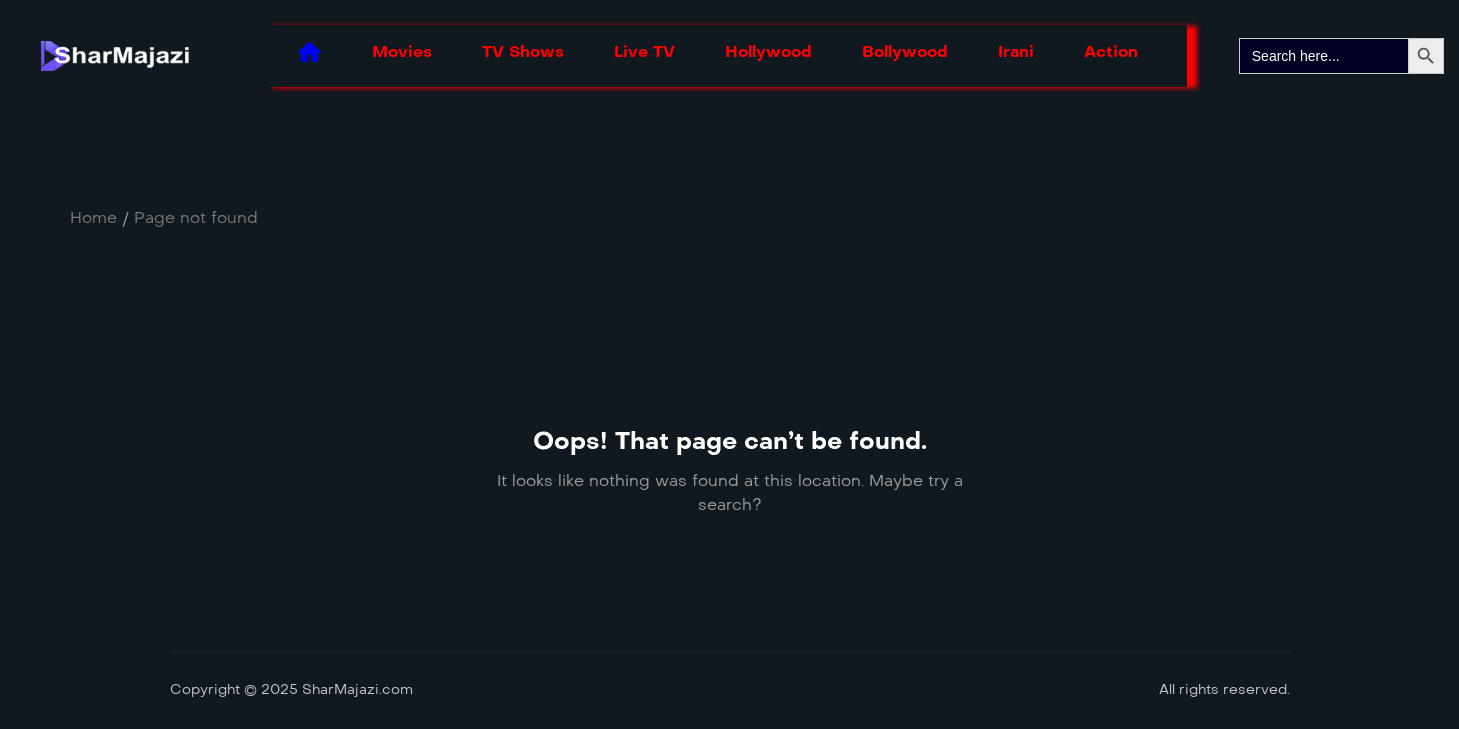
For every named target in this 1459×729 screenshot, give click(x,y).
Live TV (644, 51)
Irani (1016, 51)
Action (1111, 51)
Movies (402, 51)
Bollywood (905, 51)
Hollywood (768, 51)
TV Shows (523, 51)
